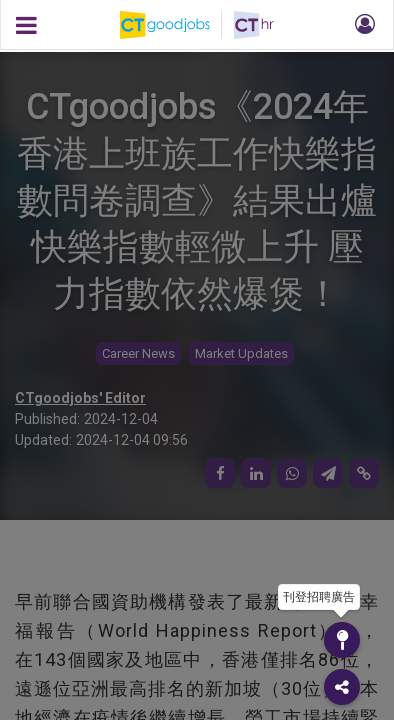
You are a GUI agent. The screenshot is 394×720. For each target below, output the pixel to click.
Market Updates (241, 353)
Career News (138, 353)
